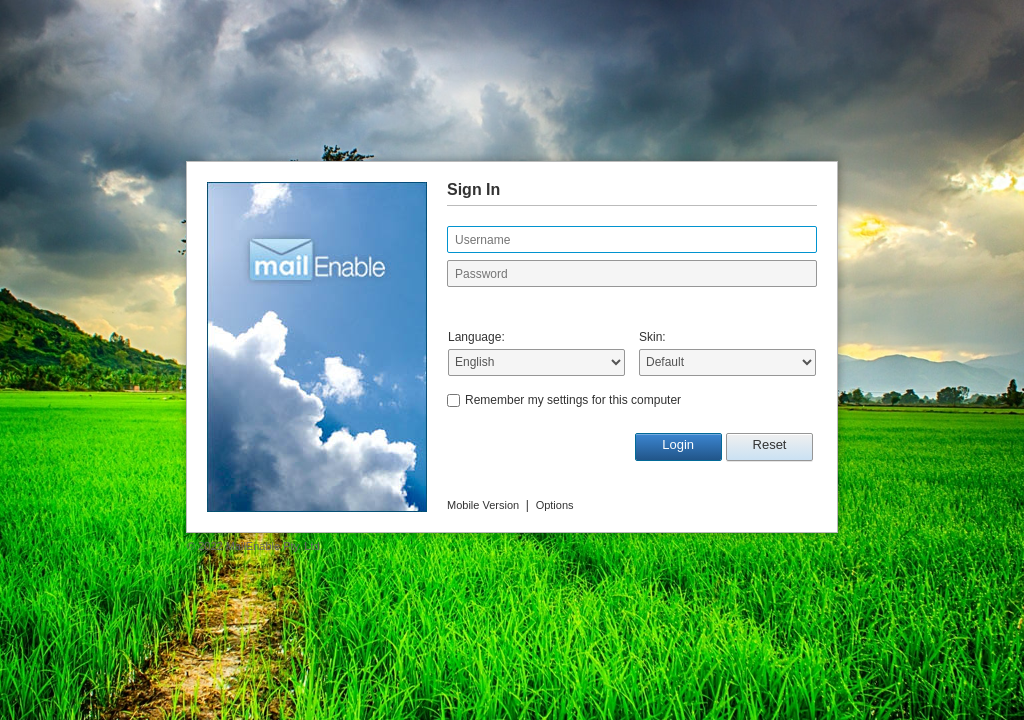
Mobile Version (483, 505)
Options (555, 505)
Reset (770, 444)
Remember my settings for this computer (573, 400)
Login (678, 444)
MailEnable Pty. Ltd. (274, 546)
